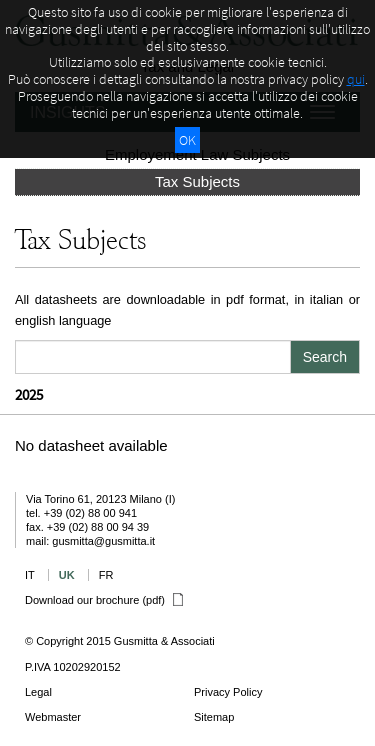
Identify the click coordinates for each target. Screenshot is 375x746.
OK (187, 140)
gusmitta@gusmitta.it (103, 541)
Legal (38, 692)
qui (356, 79)
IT (30, 575)
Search (325, 357)
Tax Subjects (197, 181)
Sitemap (214, 717)
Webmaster (53, 717)
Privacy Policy (228, 692)
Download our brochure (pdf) (104, 600)
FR (106, 575)
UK (67, 575)
